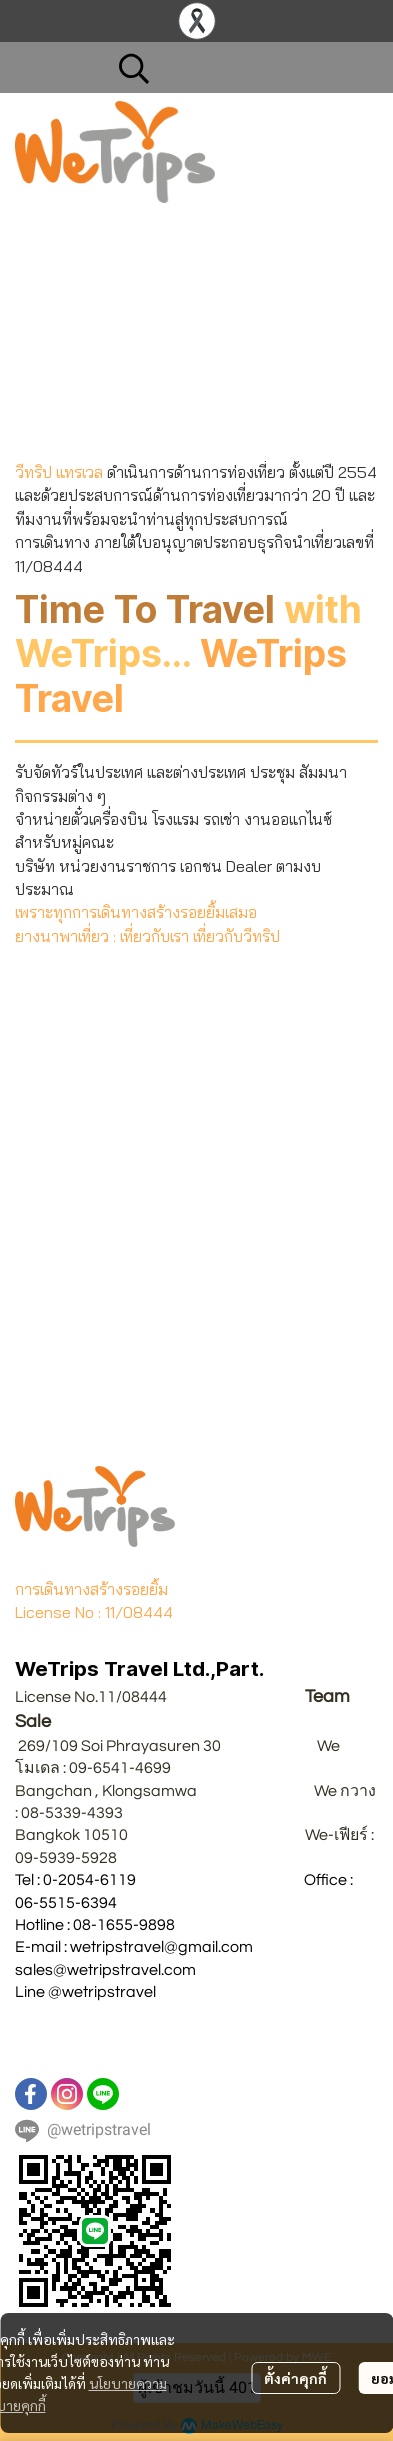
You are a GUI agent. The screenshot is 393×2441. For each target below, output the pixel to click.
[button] (238, 68)
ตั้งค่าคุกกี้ (295, 2378)
